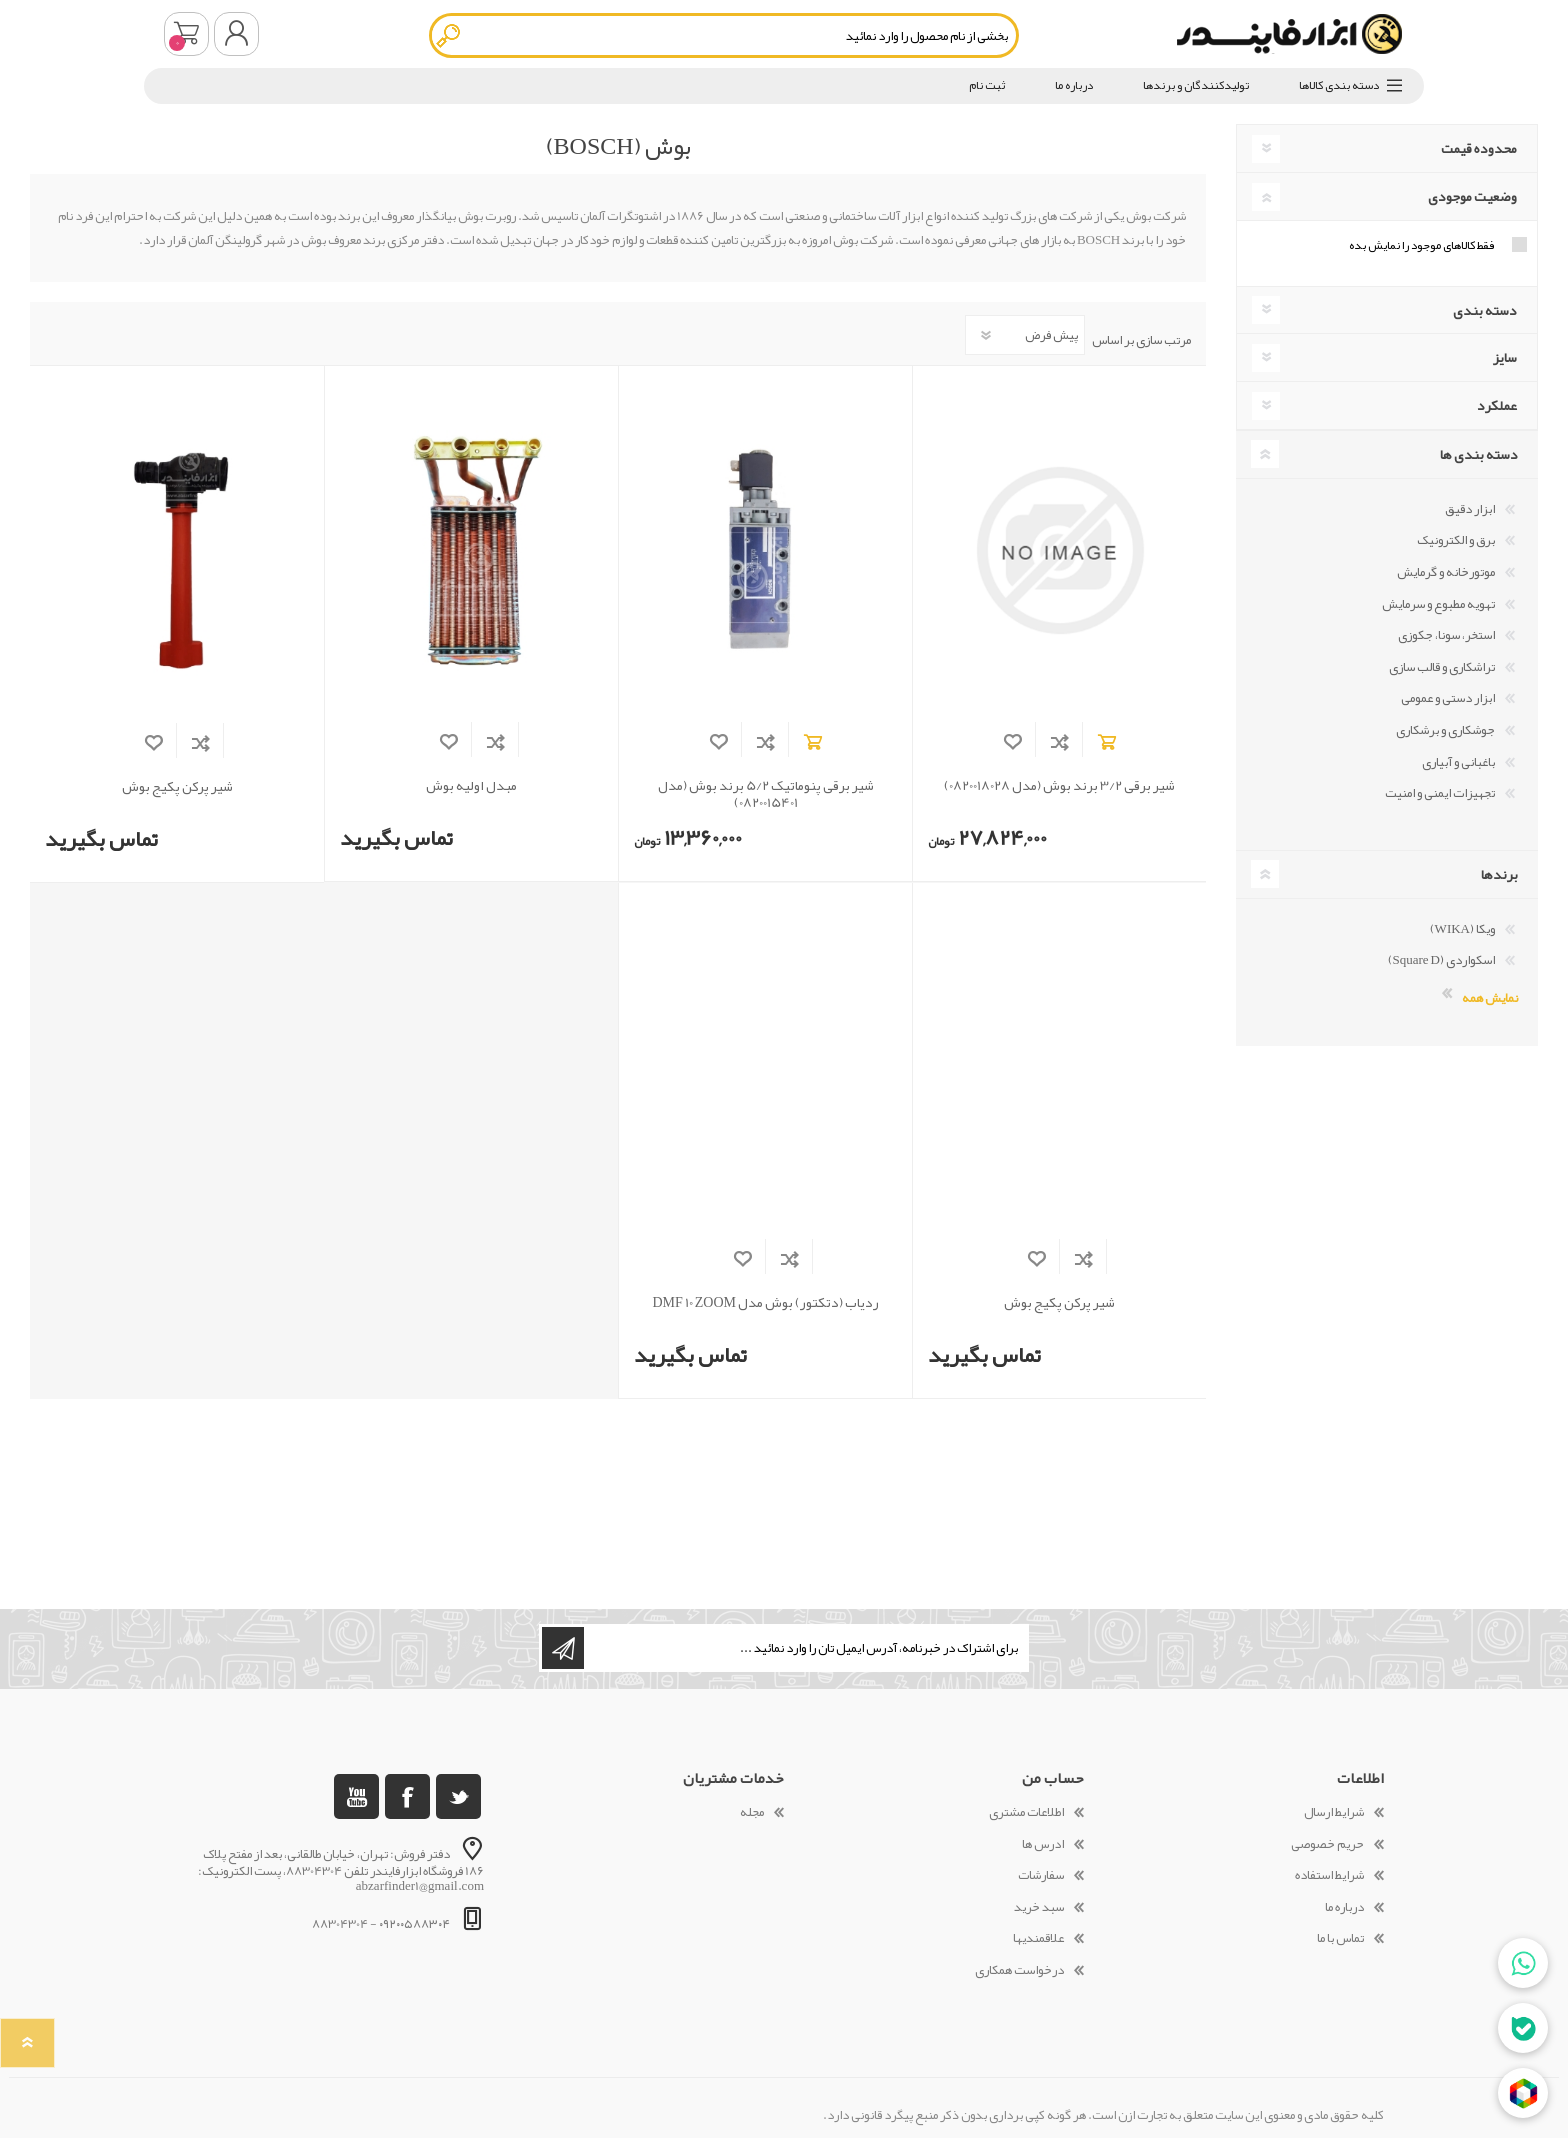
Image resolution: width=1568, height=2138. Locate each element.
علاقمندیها (1038, 1938)
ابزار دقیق (1470, 509)
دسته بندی (1485, 310)
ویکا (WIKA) (1462, 929)
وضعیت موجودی (1472, 196)
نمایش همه (1490, 996)
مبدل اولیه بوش (471, 785)
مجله (752, 1812)
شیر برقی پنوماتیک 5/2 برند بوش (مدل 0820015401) (766, 794)
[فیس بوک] (407, 1796)
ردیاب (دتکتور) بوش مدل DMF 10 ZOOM (765, 1302)
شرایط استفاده (1329, 1875)
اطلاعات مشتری (1026, 1812)
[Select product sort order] (1025, 335)
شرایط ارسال (1334, 1812)
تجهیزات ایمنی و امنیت (1440, 793)
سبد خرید (186, 34)
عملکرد (1497, 405)
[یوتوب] (356, 1796)
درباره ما (1344, 1907)
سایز (1505, 357)
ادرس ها (1043, 1844)
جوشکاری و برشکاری (1445, 730)
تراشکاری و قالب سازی (1442, 667)
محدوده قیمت (1479, 148)
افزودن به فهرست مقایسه (1059, 741)
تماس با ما (1340, 1938)
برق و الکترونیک (1456, 540)
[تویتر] (458, 1796)
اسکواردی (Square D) (1442, 960)
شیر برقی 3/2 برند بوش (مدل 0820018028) (1059, 785)
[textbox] (724, 35)
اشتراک (563, 1648)
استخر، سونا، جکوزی (1446, 635)
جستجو (449, 35)
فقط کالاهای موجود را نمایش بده (1422, 245)
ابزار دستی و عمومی (1448, 698)
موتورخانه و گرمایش (1446, 572)
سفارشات (1041, 1875)
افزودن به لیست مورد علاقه (1012, 741)
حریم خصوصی (1327, 1844)
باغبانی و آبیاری (1458, 762)
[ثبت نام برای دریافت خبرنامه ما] (805, 1648)
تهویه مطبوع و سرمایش (1438, 604)
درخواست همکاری (1019, 1970)
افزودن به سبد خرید (1106, 741)
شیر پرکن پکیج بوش (177, 786)
